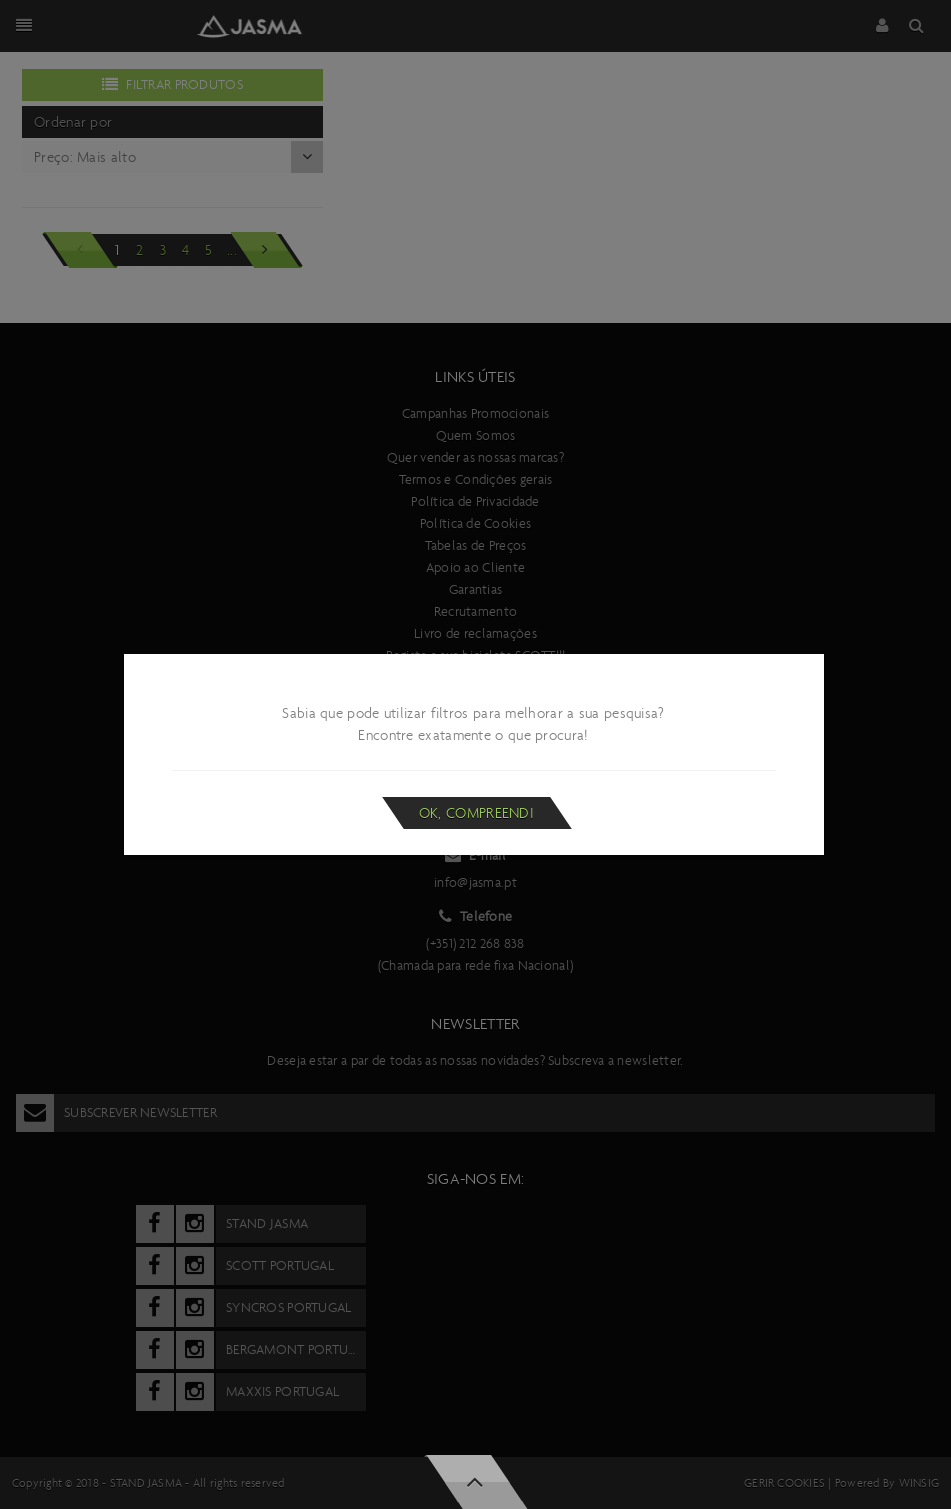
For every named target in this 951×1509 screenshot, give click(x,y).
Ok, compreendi (476, 813)
